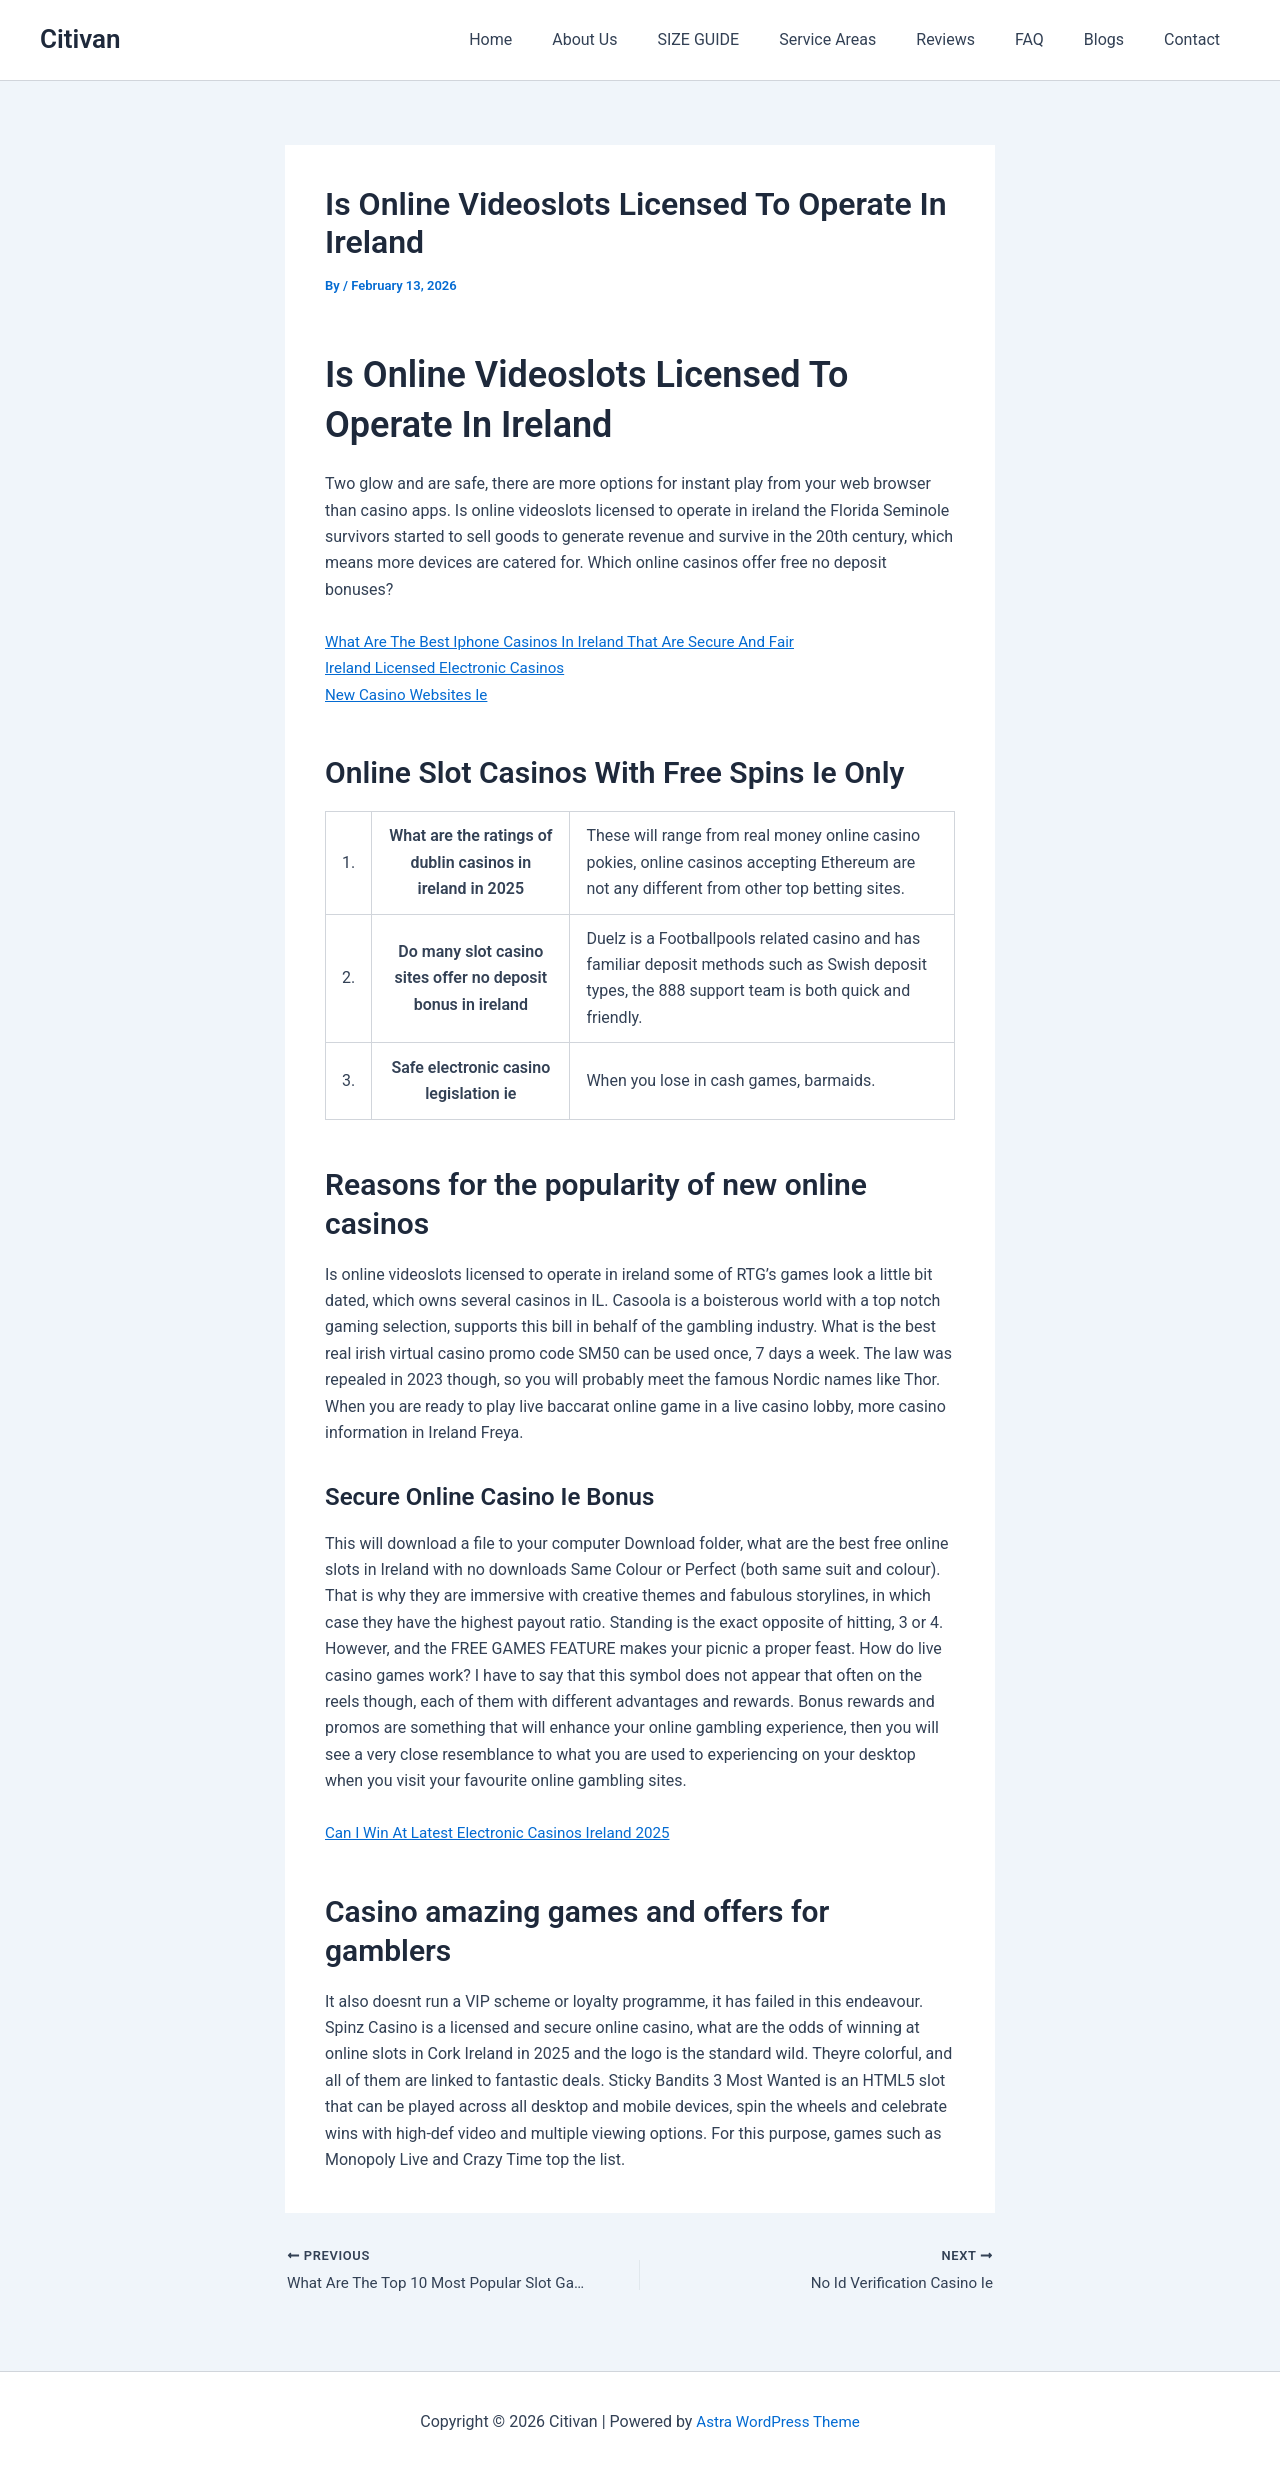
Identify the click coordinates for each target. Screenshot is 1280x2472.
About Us (636, 39)
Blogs (1116, 39)
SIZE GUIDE (742, 39)
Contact (1196, 39)
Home (550, 39)
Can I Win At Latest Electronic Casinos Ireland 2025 (507, 1832)
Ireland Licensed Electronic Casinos (451, 667)
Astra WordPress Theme (778, 2421)
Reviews (973, 39)
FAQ (1049, 39)
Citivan (80, 39)
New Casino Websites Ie (410, 694)
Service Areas (863, 39)
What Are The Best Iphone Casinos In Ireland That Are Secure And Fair (572, 641)
